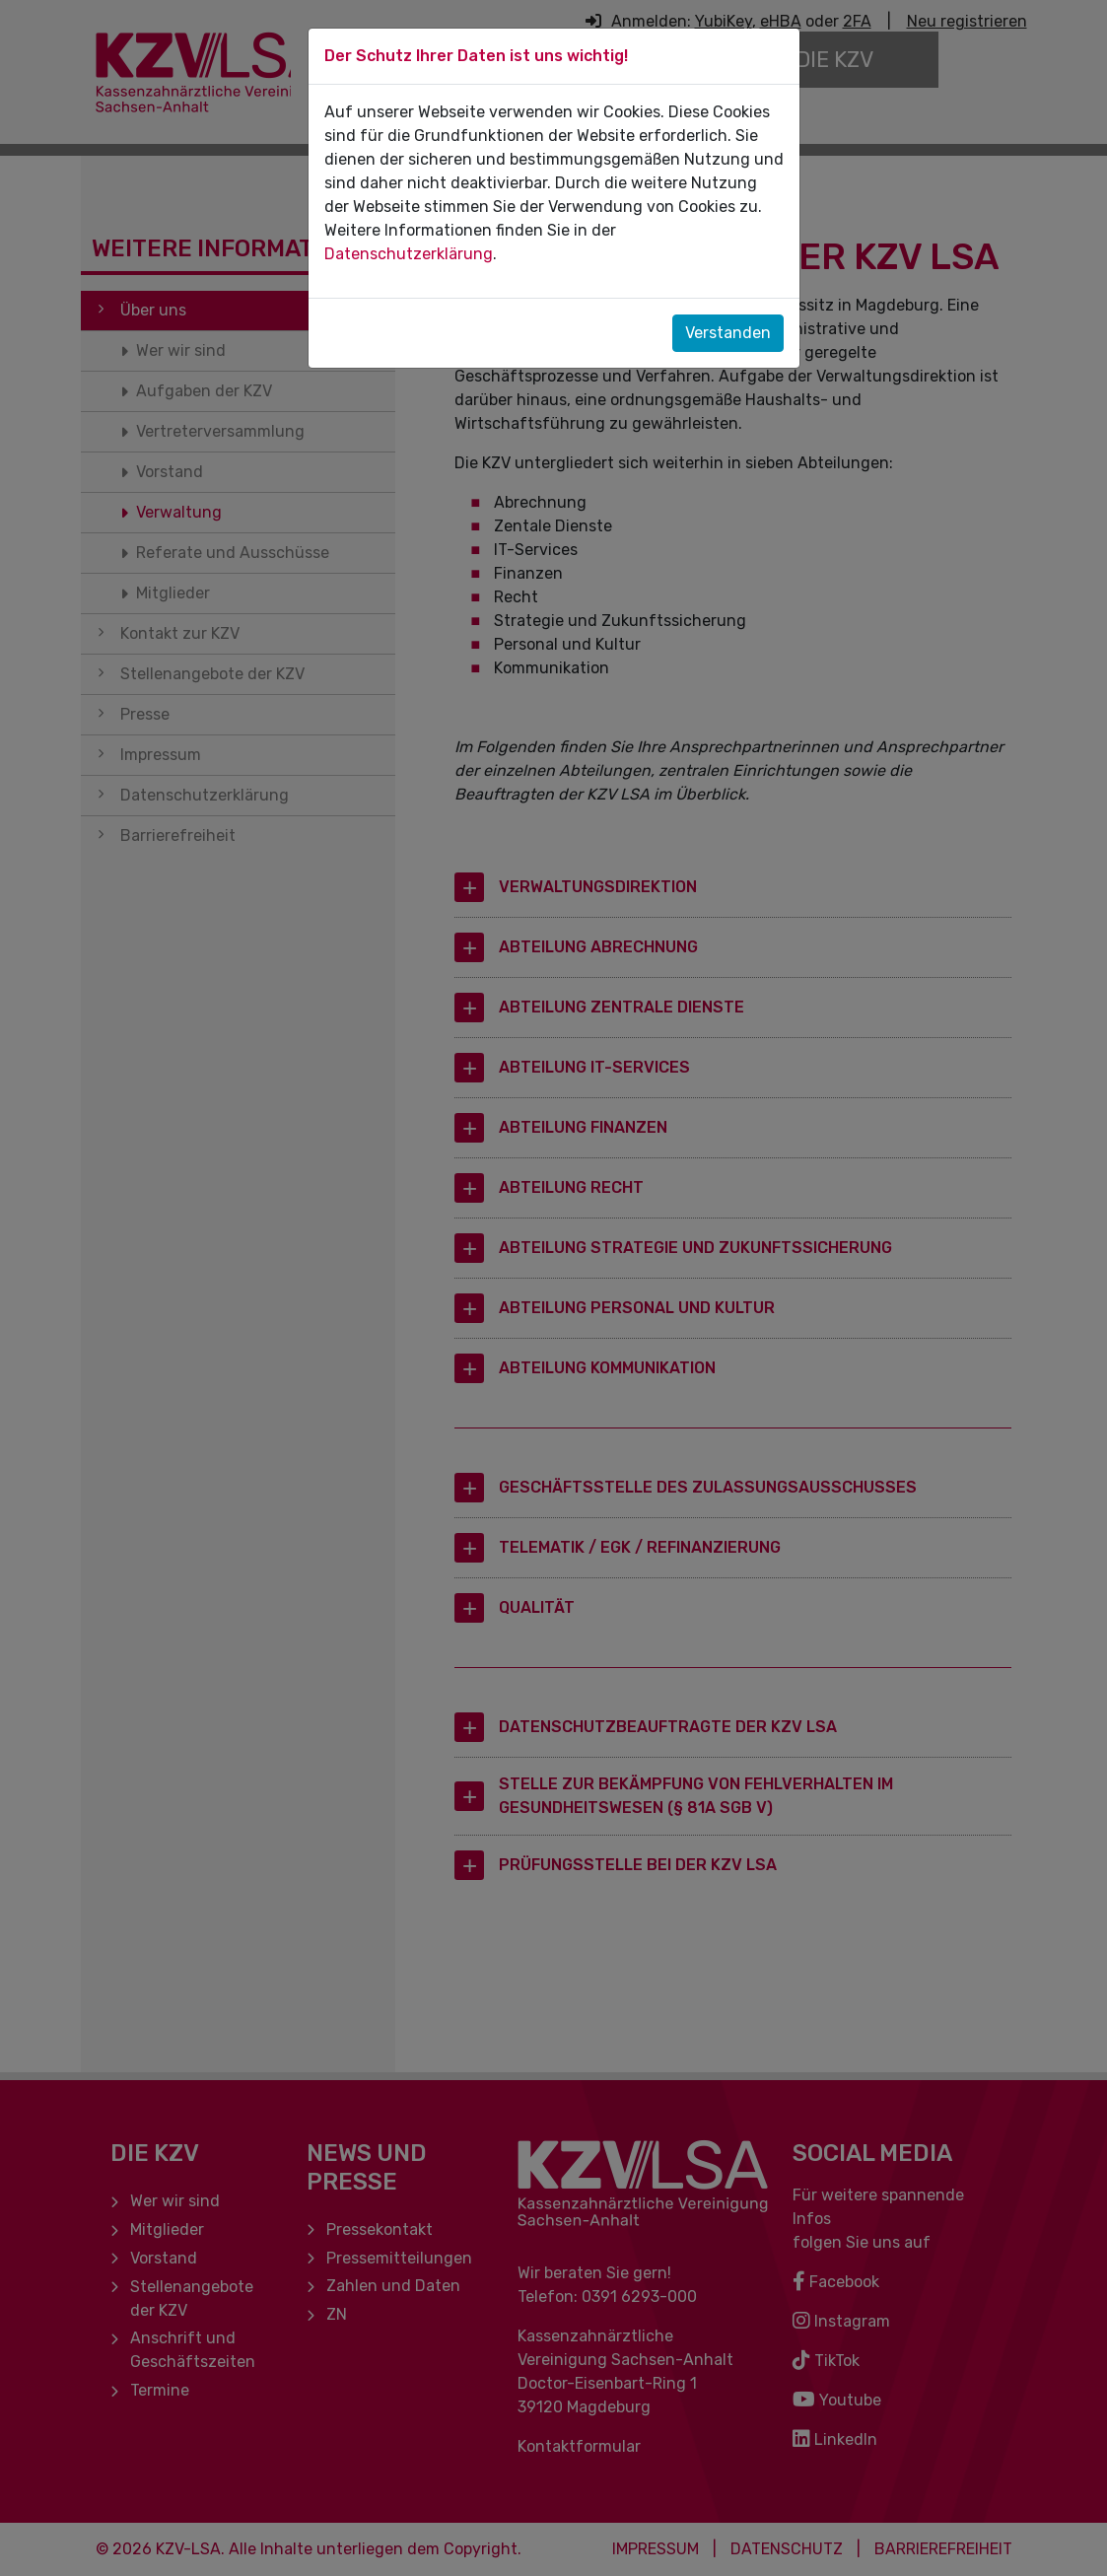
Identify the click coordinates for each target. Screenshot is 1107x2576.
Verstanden (728, 332)
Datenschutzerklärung (408, 253)
